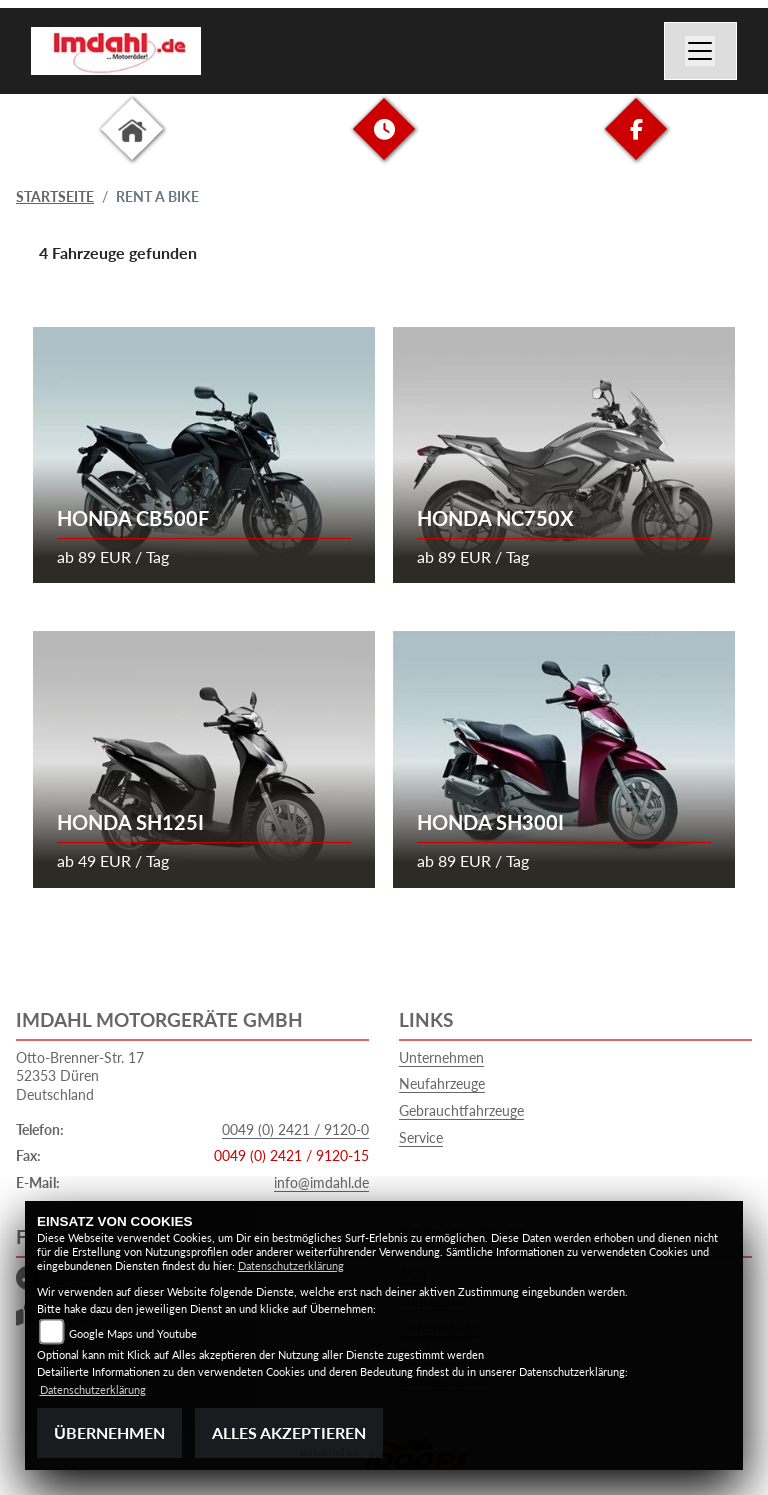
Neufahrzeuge (442, 1083)
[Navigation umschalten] (701, 51)
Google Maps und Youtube (133, 1333)
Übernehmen (109, 1432)
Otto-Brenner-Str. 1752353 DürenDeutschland (80, 1076)
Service (421, 1137)
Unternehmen (441, 1057)
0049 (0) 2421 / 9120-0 (295, 1129)
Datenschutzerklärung (291, 1265)
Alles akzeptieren (289, 1432)
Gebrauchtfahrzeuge (461, 1110)
